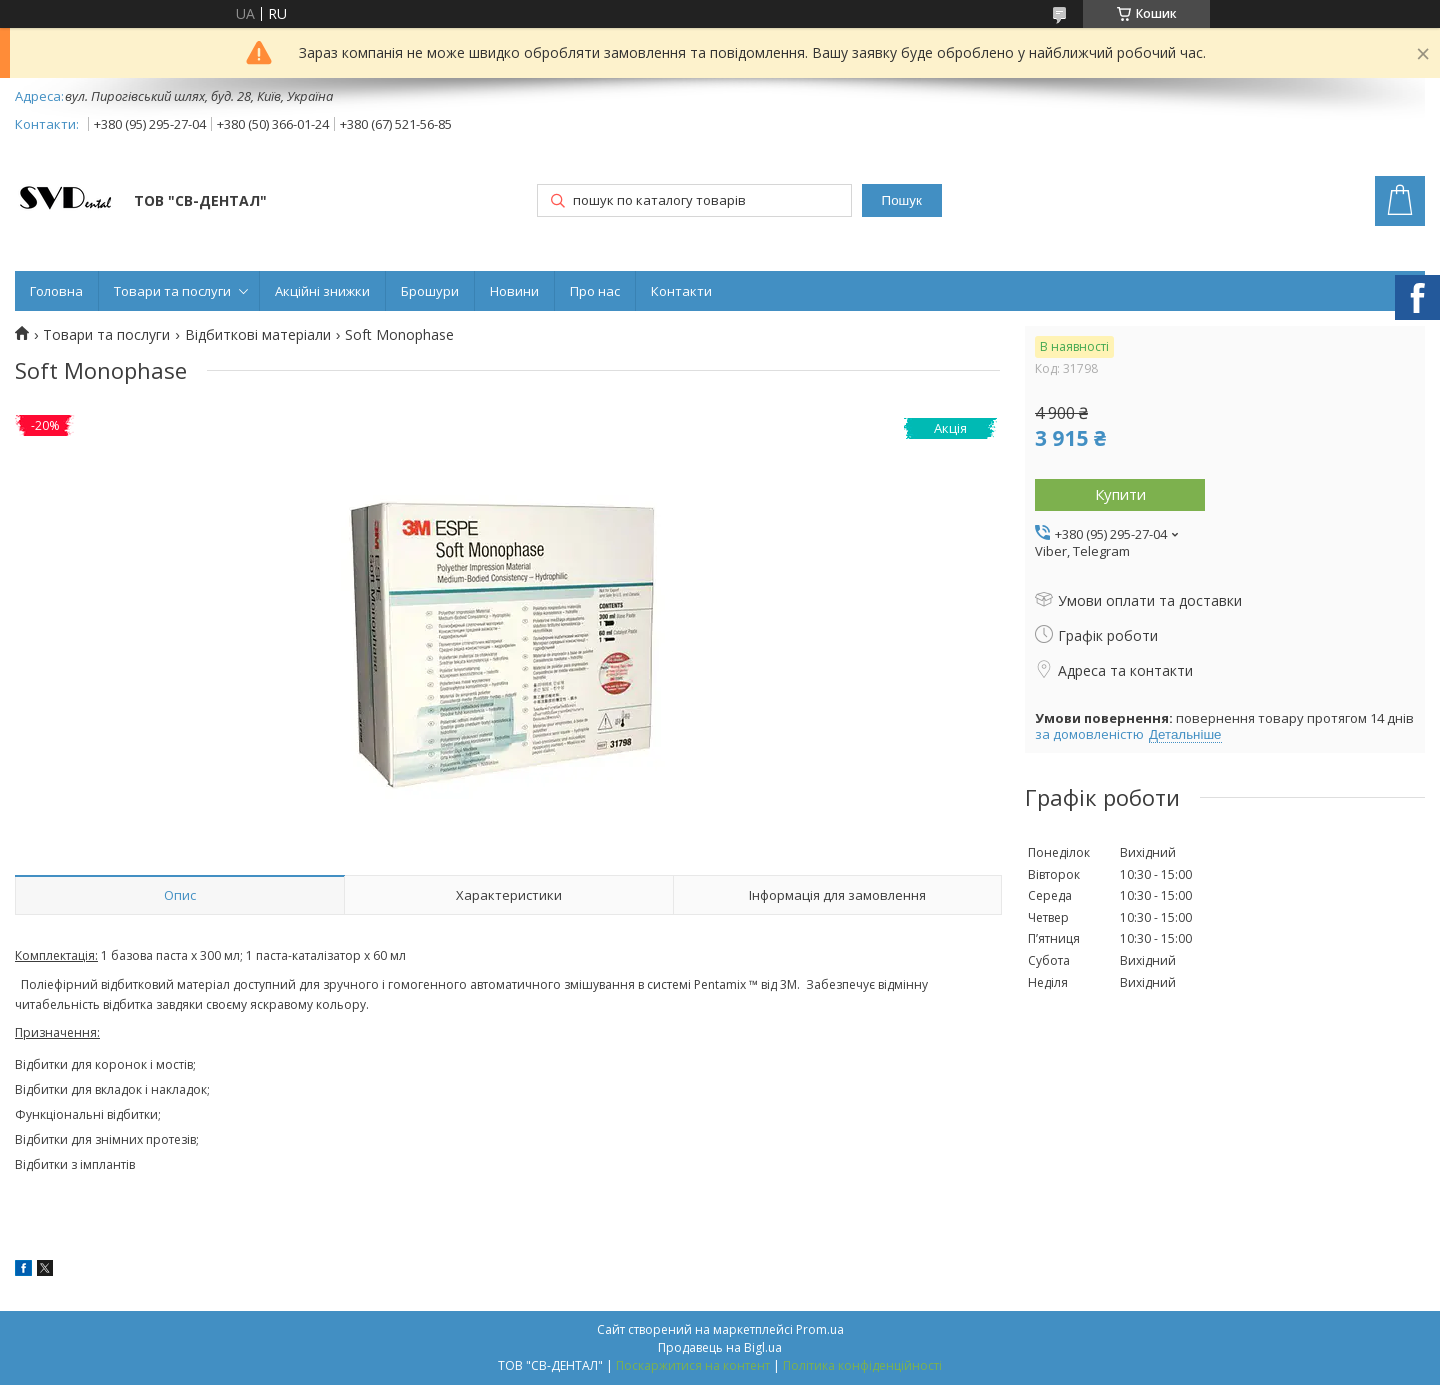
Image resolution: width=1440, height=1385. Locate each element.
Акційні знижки (322, 291)
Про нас (595, 291)
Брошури (430, 291)
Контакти (681, 291)
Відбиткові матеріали (258, 335)
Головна (56, 291)
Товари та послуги (172, 291)
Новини (514, 291)
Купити (1120, 494)
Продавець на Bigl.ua (720, 1347)
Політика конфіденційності (862, 1365)
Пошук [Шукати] (902, 200)
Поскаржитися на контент (693, 1365)
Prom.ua (820, 1329)
